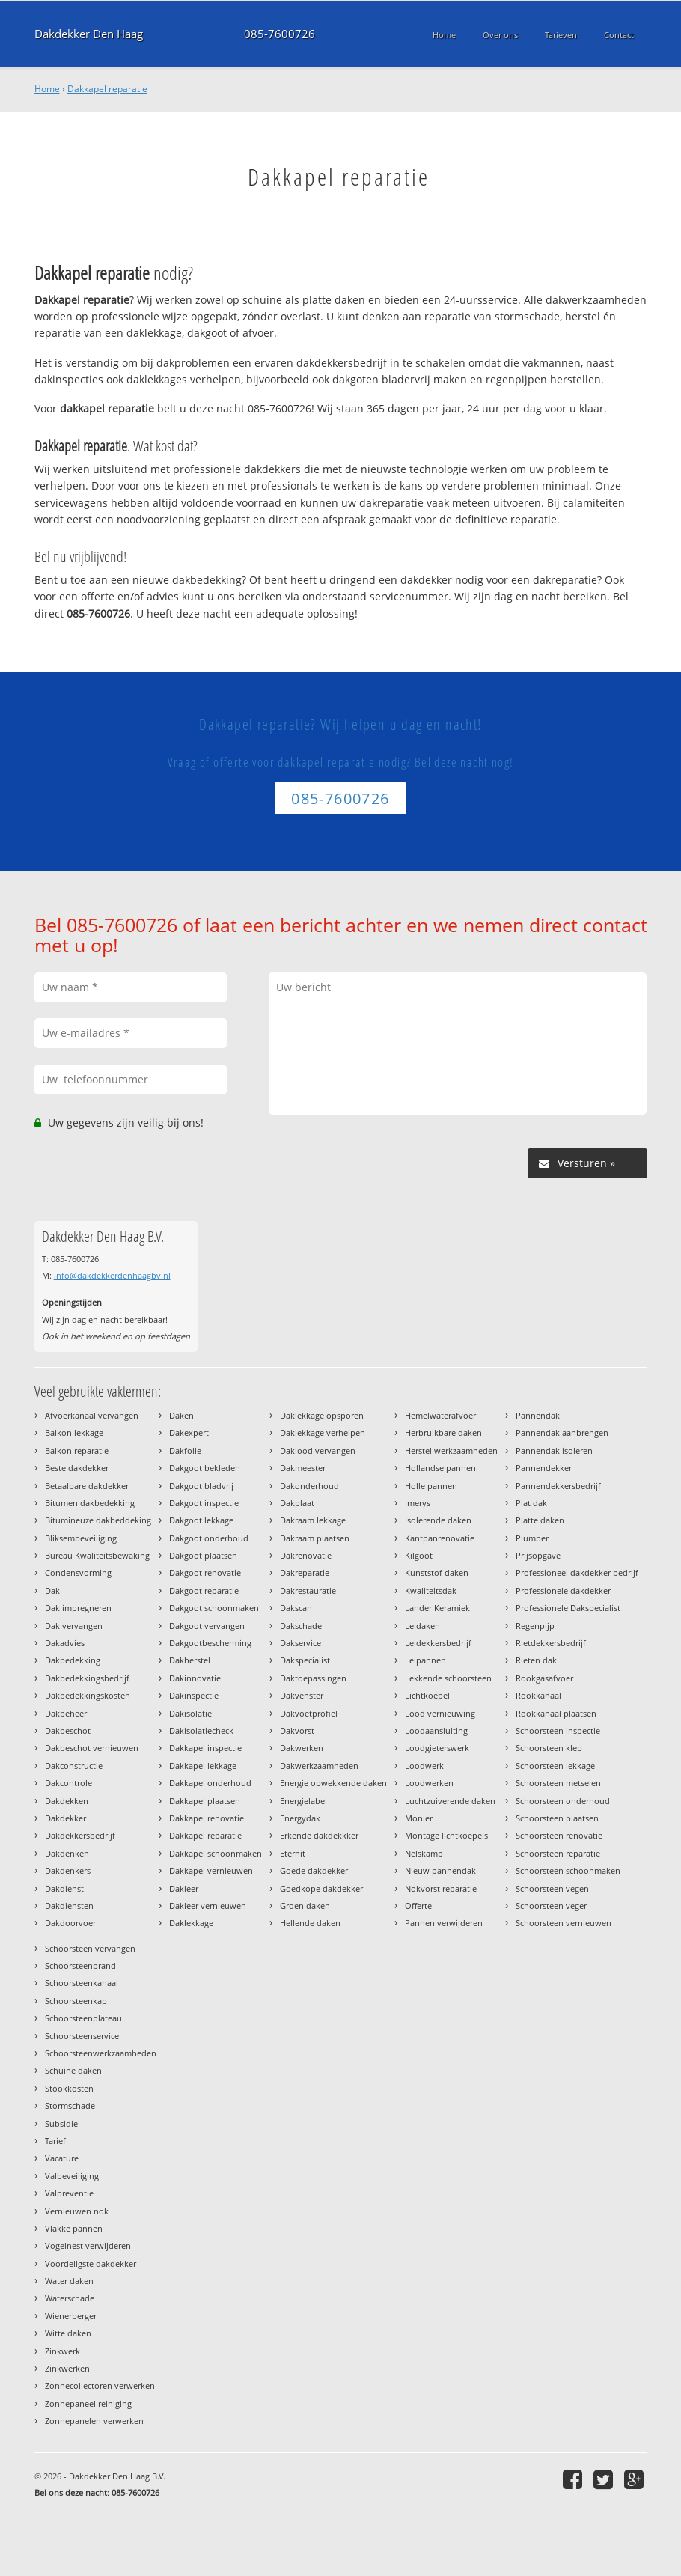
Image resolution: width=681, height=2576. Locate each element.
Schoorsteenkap (76, 2000)
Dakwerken (301, 1747)
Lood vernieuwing (440, 1713)
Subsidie (61, 2123)
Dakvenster (301, 1695)
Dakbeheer (66, 1713)
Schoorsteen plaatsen (557, 1818)
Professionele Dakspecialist (568, 1607)
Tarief (55, 2140)
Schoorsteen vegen (552, 1888)
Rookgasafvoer (544, 1678)
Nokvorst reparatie (441, 1888)
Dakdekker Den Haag (88, 34)
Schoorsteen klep (549, 1747)
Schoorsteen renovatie (559, 1835)
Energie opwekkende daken (333, 1782)
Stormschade (70, 2105)
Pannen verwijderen (444, 1922)
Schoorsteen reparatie (558, 1853)
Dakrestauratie (308, 1590)
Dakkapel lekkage (202, 1765)
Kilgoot (419, 1555)
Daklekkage (191, 1922)
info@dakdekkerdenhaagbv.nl (112, 1275)
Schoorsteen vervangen (90, 1948)
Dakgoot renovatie (205, 1572)
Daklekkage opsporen (322, 1415)
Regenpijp (535, 1625)
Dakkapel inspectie (205, 1747)
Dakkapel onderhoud (210, 1782)
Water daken (69, 2280)
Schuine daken (73, 2070)
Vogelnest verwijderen (88, 2245)
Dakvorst (297, 1730)
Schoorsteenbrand (80, 1965)
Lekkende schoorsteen (448, 1678)
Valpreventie (69, 2193)
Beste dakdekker (77, 1467)
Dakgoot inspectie (204, 1502)
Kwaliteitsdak (430, 1590)
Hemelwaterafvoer (440, 1415)
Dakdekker (65, 1818)
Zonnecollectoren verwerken (100, 2385)
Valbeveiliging (72, 2175)
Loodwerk (424, 1765)
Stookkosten (69, 2088)
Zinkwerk (62, 2351)
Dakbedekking (72, 1660)
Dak (52, 1590)
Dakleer (183, 1888)
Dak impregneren (78, 1607)
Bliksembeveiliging (81, 1538)
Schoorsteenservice (82, 2035)
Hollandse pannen (440, 1467)
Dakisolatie (190, 1713)
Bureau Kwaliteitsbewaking (97, 1555)
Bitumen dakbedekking (90, 1502)
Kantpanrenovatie (439, 1538)
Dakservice (300, 1642)
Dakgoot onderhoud (208, 1538)
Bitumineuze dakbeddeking (98, 1520)
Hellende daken (310, 1922)
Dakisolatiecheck (201, 1730)
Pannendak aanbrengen (562, 1432)
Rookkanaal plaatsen (556, 1713)
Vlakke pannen (74, 2228)
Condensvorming (78, 1572)
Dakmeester (303, 1467)
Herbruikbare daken (443, 1432)
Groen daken (305, 1905)
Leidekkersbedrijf (438, 1642)
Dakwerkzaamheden (319, 1765)
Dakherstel (189, 1660)
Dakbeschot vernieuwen (91, 1747)
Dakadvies (65, 1642)
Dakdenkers (68, 1870)
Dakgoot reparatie (204, 1590)
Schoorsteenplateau (83, 2018)
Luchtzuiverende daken (450, 1800)
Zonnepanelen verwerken (94, 2420)
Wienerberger (71, 2315)
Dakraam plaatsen (314, 1538)
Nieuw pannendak (440, 1870)
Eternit (292, 1853)
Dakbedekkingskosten (87, 1695)
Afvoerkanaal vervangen (91, 1415)
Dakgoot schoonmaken (214, 1607)
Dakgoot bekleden (204, 1467)
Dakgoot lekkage (201, 1520)
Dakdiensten (69, 1905)
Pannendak (538, 1415)
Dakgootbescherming (210, 1642)
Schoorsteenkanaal (81, 1982)
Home (47, 88)
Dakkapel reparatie (107, 88)
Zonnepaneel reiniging (88, 2403)
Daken (181, 1415)
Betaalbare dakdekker (87, 1485)
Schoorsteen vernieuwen (563, 1922)
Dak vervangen (74, 1625)
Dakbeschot (68, 1730)
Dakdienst (64, 1888)
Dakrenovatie (306, 1555)
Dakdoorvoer (70, 1922)
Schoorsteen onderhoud (563, 1800)
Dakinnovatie (195, 1678)
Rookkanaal (538, 1695)
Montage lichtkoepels (446, 1835)
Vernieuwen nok (77, 2211)
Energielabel (303, 1800)
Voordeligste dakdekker (90, 2263)
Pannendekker (544, 1467)
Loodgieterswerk (437, 1747)
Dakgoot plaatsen (203, 1555)
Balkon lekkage (74, 1432)
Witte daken (68, 2333)
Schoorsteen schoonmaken (568, 1870)
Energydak (300, 1818)
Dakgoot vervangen (207, 1625)
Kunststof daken (436, 1572)
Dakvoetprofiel (309, 1713)
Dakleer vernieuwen (207, 1905)
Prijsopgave (538, 1555)
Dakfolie (185, 1450)
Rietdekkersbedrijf (551, 1642)
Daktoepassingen (313, 1678)
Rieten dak (536, 1660)
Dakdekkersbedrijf (80, 1835)
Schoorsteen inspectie (558, 1730)
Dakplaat (297, 1502)
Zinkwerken (67, 2368)
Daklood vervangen (317, 1450)
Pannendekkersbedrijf (558, 1485)
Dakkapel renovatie (206, 1818)
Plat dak (531, 1502)
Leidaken (422, 1625)
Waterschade (69, 2298)
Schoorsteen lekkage (555, 1765)
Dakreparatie (304, 1572)
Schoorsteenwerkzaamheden (100, 2053)
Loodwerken (429, 1782)
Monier (419, 1818)
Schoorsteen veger (551, 1905)
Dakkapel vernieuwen (211, 1870)
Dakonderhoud (309, 1485)
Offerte (418, 1905)
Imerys (417, 1502)
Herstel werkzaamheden (451, 1450)
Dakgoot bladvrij (201, 1485)
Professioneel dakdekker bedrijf (577, 1572)
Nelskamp (424, 1853)
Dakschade (301, 1625)
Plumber (532, 1538)
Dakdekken (66, 1800)
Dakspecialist (305, 1660)
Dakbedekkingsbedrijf (87, 1678)
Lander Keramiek (437, 1607)
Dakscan (296, 1607)
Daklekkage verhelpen (322, 1432)
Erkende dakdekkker (319, 1835)
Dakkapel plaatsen (204, 1800)
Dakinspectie (194, 1695)
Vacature (62, 2158)
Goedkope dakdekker (321, 1888)
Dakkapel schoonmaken (215, 1853)
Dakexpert (189, 1432)
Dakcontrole (68, 1782)
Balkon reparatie (77, 1450)
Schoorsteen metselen (558, 1782)
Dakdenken (67, 1853)
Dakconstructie (74, 1765)
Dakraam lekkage (313, 1520)
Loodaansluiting (436, 1730)
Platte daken (540, 1520)
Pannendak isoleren (554, 1450)
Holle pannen (431, 1485)
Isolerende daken (438, 1520)
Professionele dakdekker (563, 1590)
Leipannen (425, 1660)
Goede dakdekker (314, 1870)
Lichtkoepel (427, 1695)
